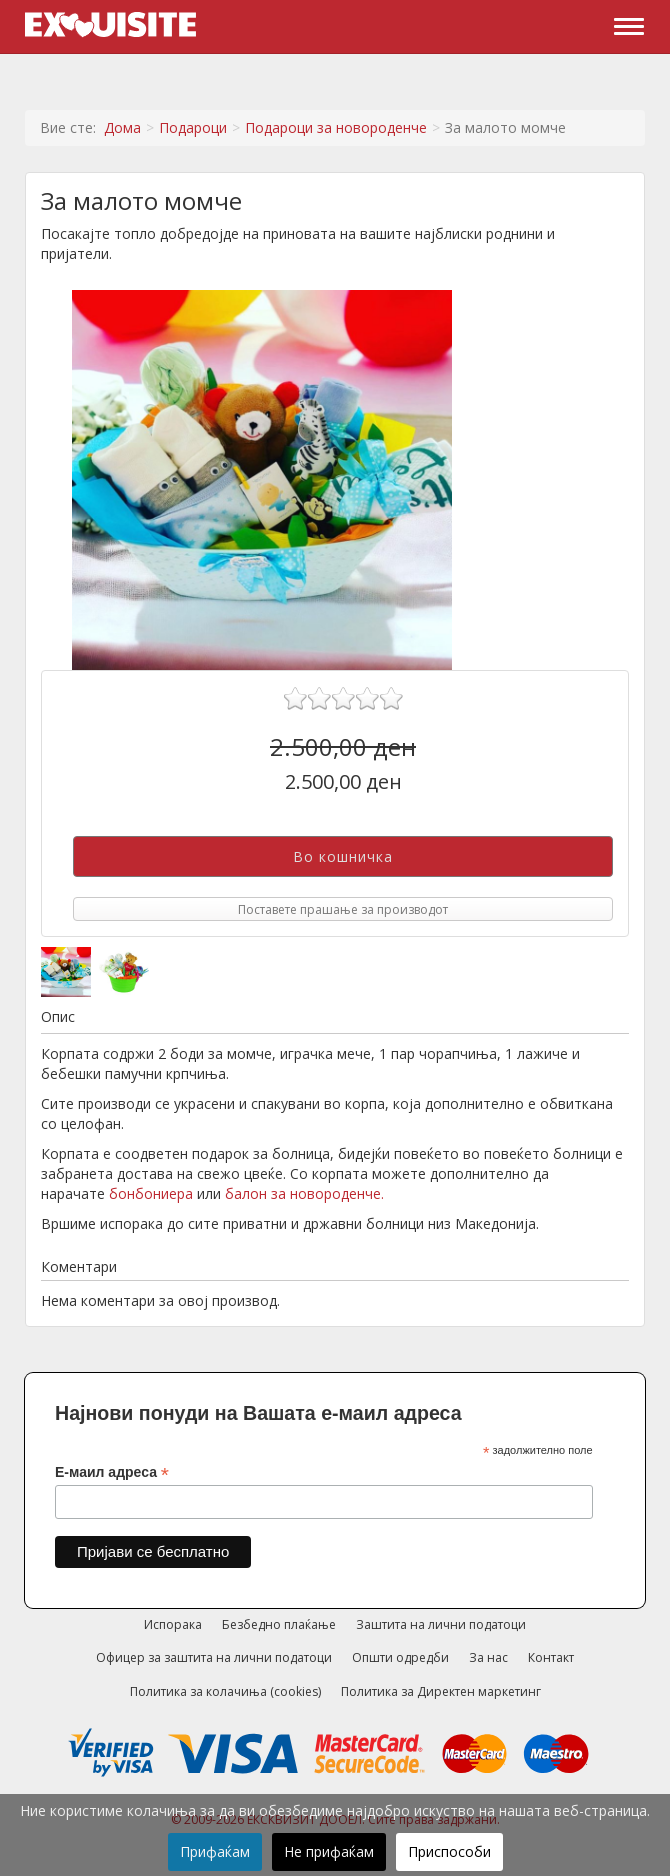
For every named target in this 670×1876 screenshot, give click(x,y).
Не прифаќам (329, 1851)
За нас (488, 1657)
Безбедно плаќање (279, 1624)
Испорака (173, 1624)
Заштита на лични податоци (441, 1624)
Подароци (193, 127)
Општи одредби (400, 1657)
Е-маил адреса (112, 1472)
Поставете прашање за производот (343, 909)
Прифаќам (215, 1851)
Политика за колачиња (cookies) (225, 1691)
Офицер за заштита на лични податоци (214, 1657)
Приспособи (449, 1851)
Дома (122, 127)
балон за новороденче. (304, 1193)
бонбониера (151, 1193)
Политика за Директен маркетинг (441, 1691)
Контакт (551, 1657)
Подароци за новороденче (336, 127)
